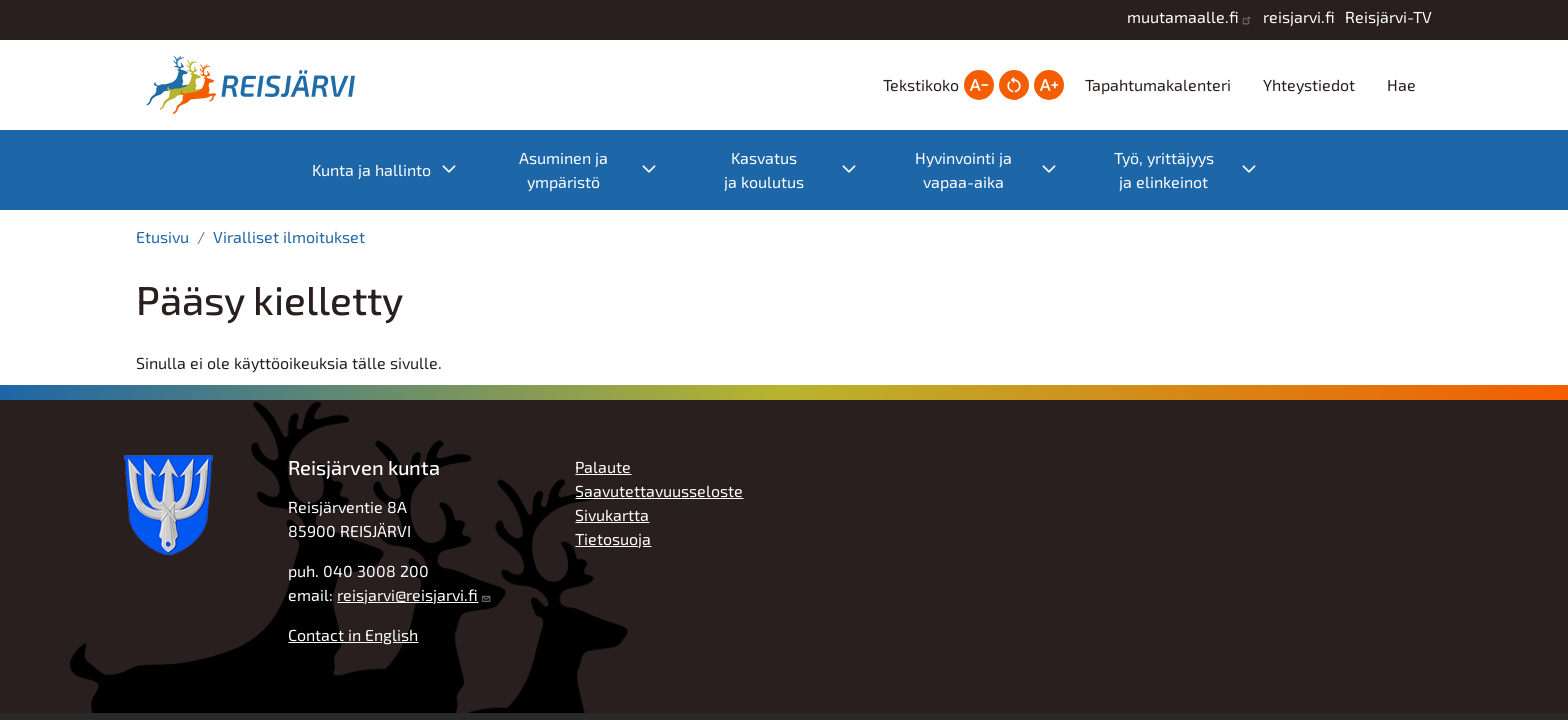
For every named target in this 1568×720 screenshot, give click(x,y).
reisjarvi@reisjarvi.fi (407, 594)
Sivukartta (612, 514)
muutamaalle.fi (1183, 16)
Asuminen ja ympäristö (598, 169)
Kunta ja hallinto (394, 170)
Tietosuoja (613, 538)
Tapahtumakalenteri (1158, 84)
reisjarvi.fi (1299, 16)
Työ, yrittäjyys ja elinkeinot (1195, 169)
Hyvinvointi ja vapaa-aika (996, 169)
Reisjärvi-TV (1388, 16)
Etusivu (162, 236)
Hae (1401, 84)
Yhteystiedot (1309, 84)
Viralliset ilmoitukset (289, 236)
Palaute (603, 466)
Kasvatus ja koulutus (800, 169)
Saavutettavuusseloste (659, 490)
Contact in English (353, 634)
